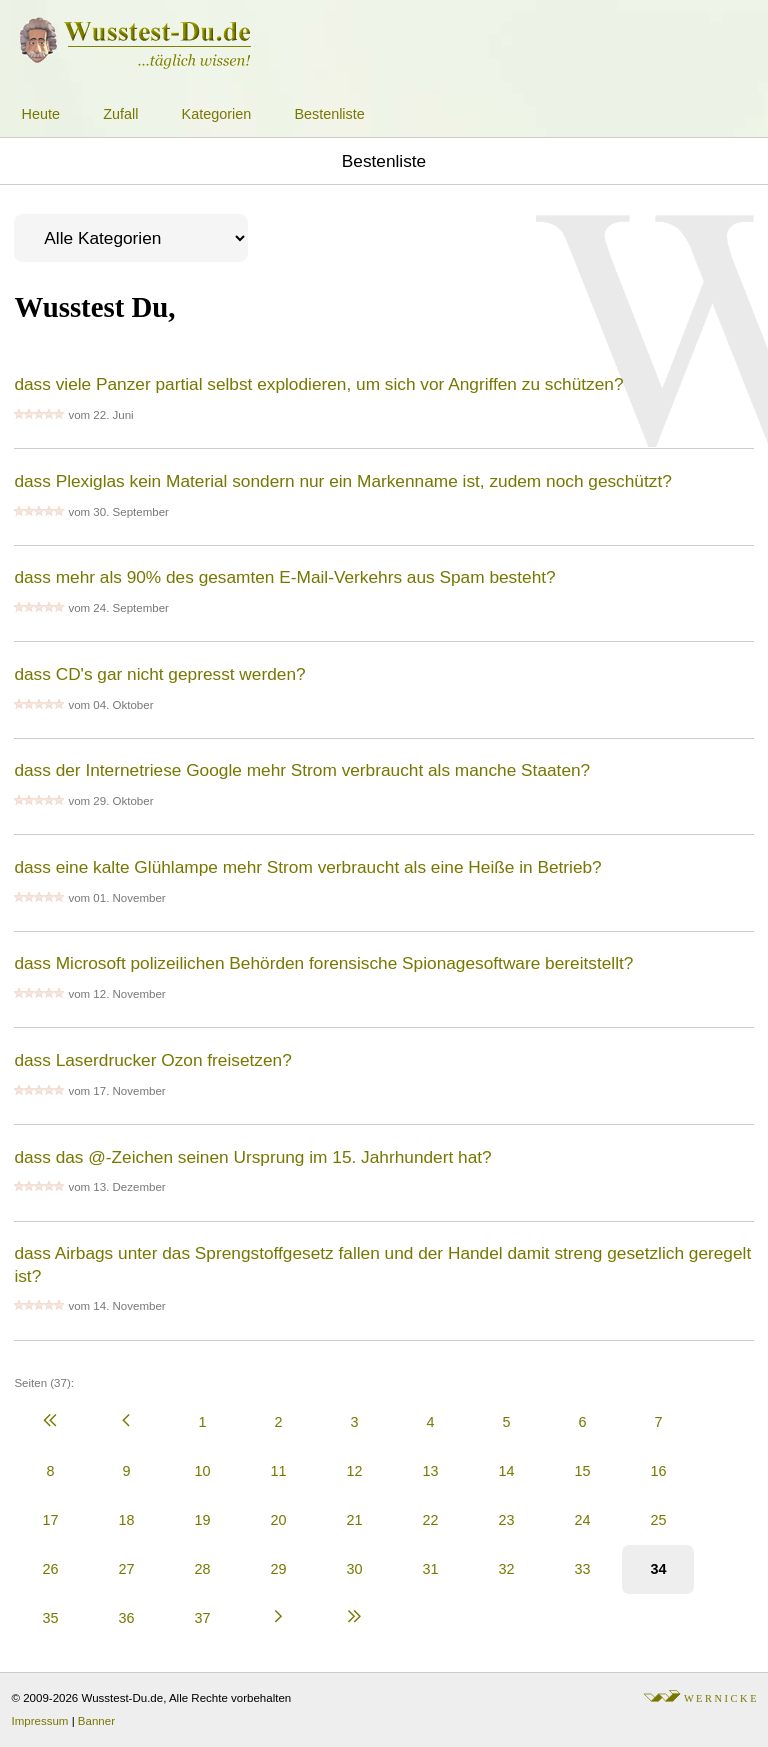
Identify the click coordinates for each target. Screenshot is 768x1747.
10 (202, 1471)
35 (50, 1618)
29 (278, 1569)
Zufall (120, 114)
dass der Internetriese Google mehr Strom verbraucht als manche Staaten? (302, 770)
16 (658, 1471)
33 (582, 1569)
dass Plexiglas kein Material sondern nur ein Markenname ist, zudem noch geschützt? (342, 481)
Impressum (40, 1721)
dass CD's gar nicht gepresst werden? (159, 674)
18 (126, 1520)
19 (202, 1520)
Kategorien (217, 114)
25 (658, 1520)
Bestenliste (329, 114)
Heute (41, 114)
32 (506, 1569)
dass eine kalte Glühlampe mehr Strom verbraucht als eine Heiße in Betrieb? (307, 867)
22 (430, 1520)
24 (582, 1520)
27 (126, 1569)
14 (506, 1471)
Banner (96, 1721)
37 (202, 1618)
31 (430, 1569)
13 (430, 1471)
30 (354, 1569)
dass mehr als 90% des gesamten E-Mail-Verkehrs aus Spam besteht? (284, 577)
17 (50, 1520)
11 (278, 1471)
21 (354, 1520)
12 (354, 1471)
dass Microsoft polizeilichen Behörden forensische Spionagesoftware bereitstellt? (323, 963)
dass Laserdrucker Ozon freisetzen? (152, 1060)
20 (278, 1520)
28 (202, 1569)
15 (582, 1471)
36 (126, 1618)
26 (50, 1569)
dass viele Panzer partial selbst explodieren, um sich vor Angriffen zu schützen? (318, 384)
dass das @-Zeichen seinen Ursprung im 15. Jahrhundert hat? (252, 1157)
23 (506, 1520)
